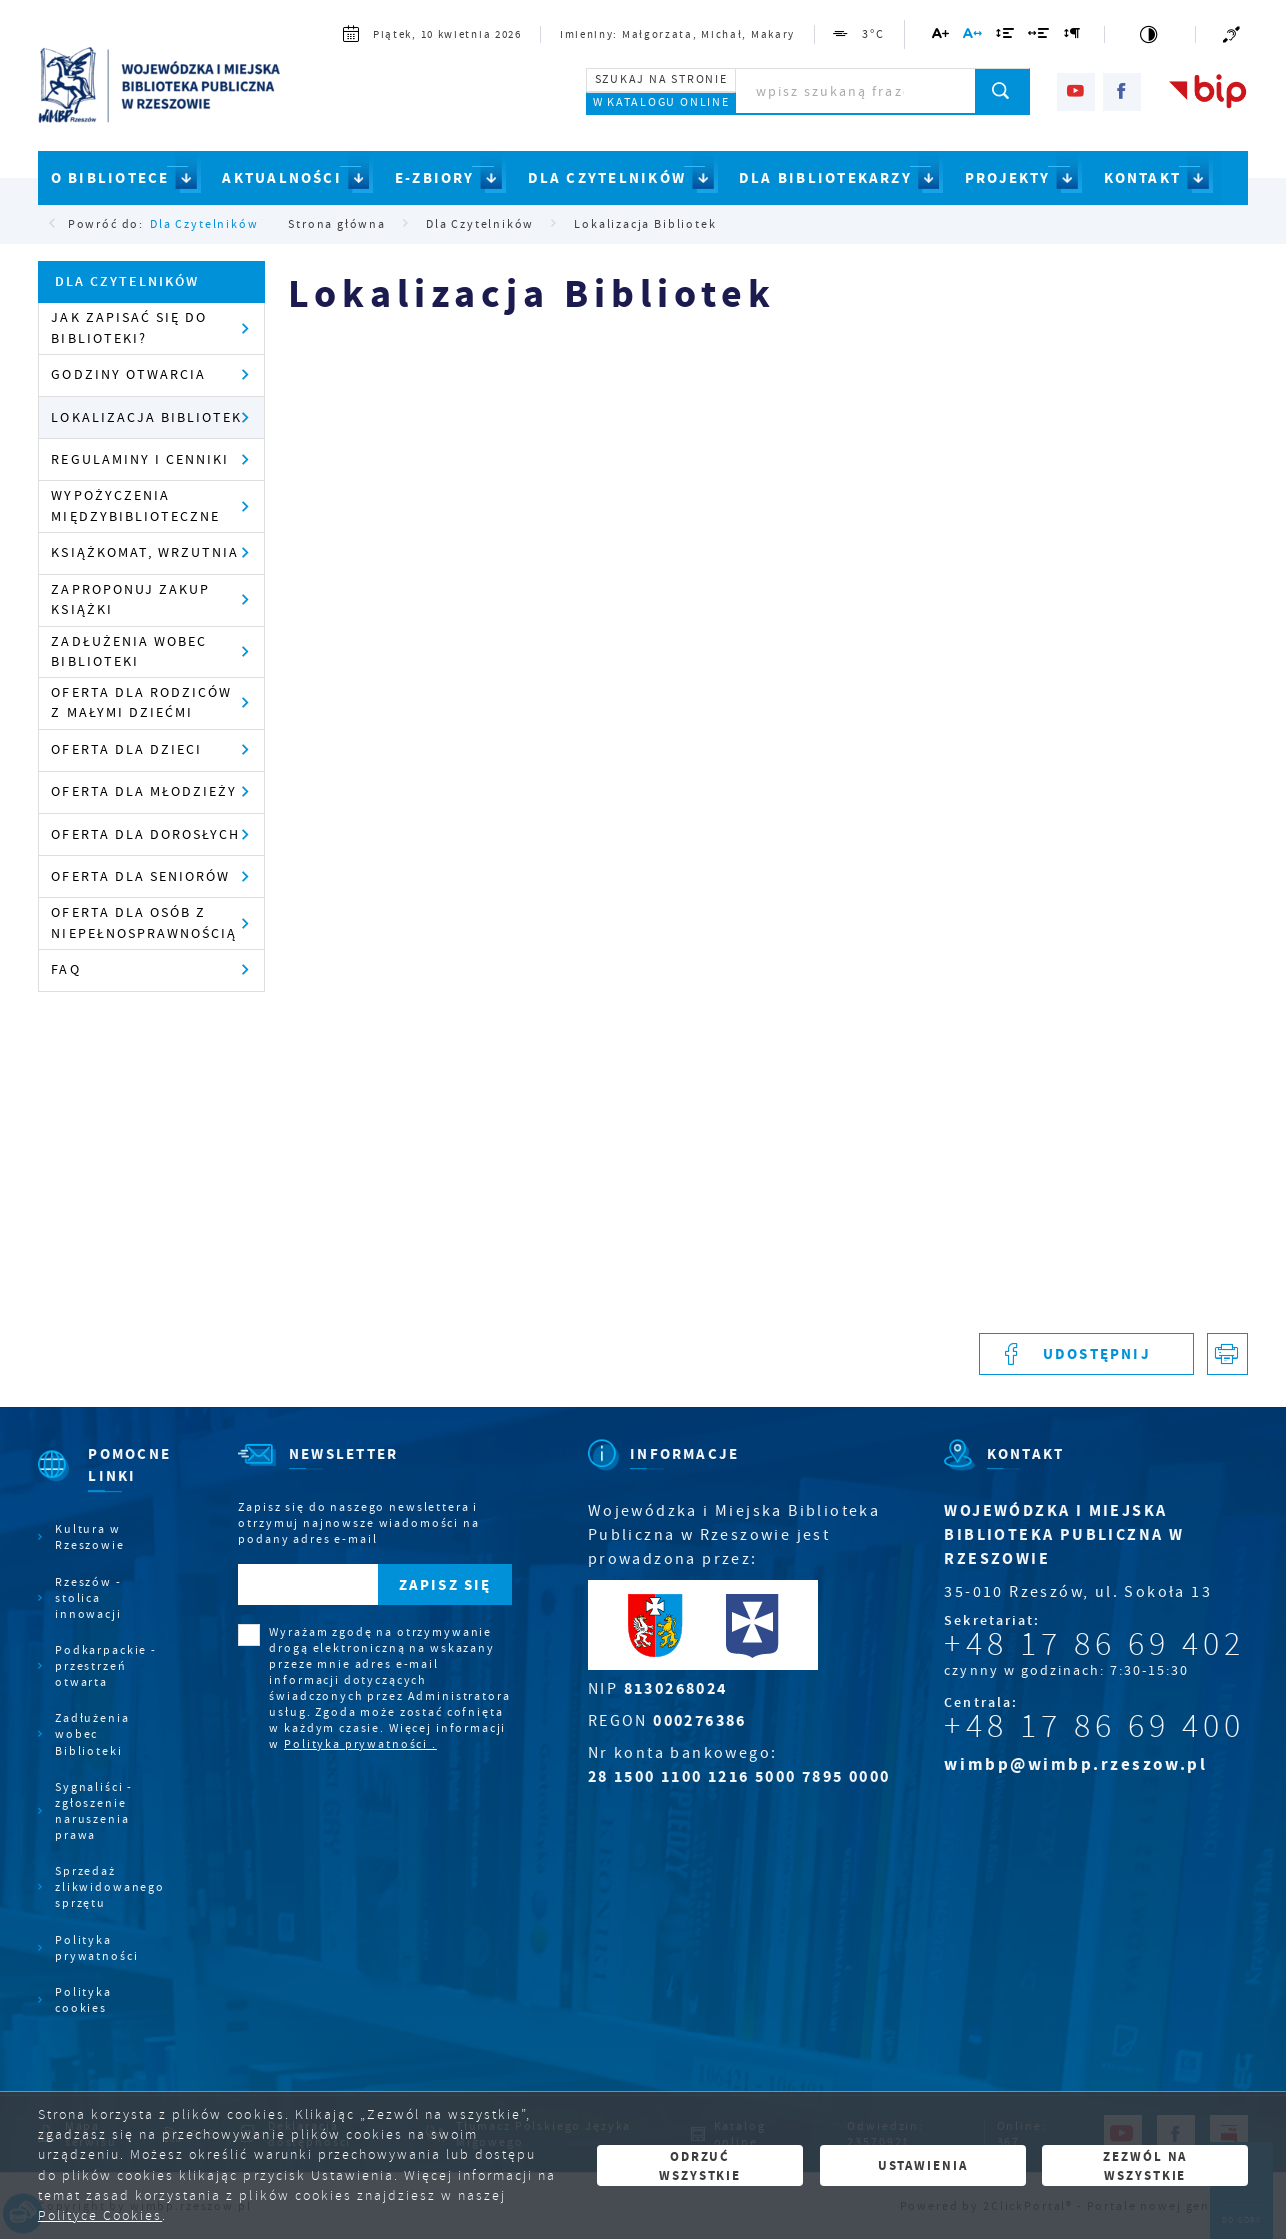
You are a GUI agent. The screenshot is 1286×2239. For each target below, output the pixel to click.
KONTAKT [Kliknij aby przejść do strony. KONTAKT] (1143, 178)
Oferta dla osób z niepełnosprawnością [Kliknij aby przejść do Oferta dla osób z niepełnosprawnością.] (143, 922)
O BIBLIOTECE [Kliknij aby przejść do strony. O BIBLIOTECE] (110, 178)
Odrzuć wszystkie (700, 2166)
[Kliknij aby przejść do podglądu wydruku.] (1228, 1354)
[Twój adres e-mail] (308, 1585)
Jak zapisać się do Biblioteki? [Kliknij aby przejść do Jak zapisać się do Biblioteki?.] (128, 327)
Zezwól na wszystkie (1145, 2166)
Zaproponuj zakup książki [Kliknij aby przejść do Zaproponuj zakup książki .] (130, 599)
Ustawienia (923, 2165)
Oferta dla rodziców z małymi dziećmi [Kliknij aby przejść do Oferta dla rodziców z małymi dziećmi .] (141, 702)
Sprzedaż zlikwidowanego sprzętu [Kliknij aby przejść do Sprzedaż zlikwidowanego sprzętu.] (109, 1887)
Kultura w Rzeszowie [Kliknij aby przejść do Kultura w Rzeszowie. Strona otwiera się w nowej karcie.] (90, 1537)
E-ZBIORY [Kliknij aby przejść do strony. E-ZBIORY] (435, 178)
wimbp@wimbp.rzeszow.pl (1075, 1764)
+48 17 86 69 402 (1094, 1644)
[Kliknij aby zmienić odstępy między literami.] (973, 36)
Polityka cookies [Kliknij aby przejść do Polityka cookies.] (83, 2000)
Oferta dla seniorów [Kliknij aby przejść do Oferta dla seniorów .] (140, 876)
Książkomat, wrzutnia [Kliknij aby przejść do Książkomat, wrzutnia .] (145, 552)
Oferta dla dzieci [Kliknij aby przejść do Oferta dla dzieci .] (126, 749)
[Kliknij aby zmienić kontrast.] (1149, 34)
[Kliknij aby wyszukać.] (1002, 91)
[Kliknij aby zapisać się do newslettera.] (445, 1585)
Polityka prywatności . (360, 1744)
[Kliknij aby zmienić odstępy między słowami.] (1039, 36)
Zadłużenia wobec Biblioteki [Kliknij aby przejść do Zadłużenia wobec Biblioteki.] (92, 1734)
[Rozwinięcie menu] (100, 1482)
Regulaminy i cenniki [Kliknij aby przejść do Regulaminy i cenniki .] (140, 459)
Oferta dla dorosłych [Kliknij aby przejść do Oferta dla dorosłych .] (145, 834)
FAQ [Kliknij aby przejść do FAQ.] (65, 969)
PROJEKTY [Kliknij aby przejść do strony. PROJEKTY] (1008, 178)
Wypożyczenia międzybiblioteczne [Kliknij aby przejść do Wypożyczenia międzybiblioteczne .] (135, 505)
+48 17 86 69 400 (1094, 1726)
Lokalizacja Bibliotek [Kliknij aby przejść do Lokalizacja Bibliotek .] (146, 417)
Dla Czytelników (204, 224)
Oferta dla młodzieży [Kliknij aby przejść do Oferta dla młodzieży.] (144, 791)
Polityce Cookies (100, 2215)
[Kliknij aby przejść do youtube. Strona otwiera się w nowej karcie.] (1076, 92)
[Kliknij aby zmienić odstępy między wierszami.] (1006, 36)
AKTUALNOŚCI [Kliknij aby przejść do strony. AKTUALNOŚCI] (282, 178)
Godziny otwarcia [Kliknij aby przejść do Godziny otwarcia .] (128, 374)
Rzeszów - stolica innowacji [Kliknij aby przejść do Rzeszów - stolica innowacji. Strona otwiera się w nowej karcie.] (88, 1598)
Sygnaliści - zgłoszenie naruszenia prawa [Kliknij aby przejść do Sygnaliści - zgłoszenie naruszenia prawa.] (94, 1811)
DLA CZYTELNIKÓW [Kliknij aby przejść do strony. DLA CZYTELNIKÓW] (607, 178)
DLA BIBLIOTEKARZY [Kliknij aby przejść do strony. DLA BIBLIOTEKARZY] (825, 178)
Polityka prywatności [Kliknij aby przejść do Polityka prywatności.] (96, 1948)
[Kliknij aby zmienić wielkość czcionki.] (941, 36)
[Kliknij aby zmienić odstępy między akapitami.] (1072, 36)
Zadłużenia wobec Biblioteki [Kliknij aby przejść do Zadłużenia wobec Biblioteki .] (128, 651)
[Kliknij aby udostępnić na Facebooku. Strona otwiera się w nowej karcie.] (1086, 1354)
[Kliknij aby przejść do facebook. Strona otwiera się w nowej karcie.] (1122, 92)
